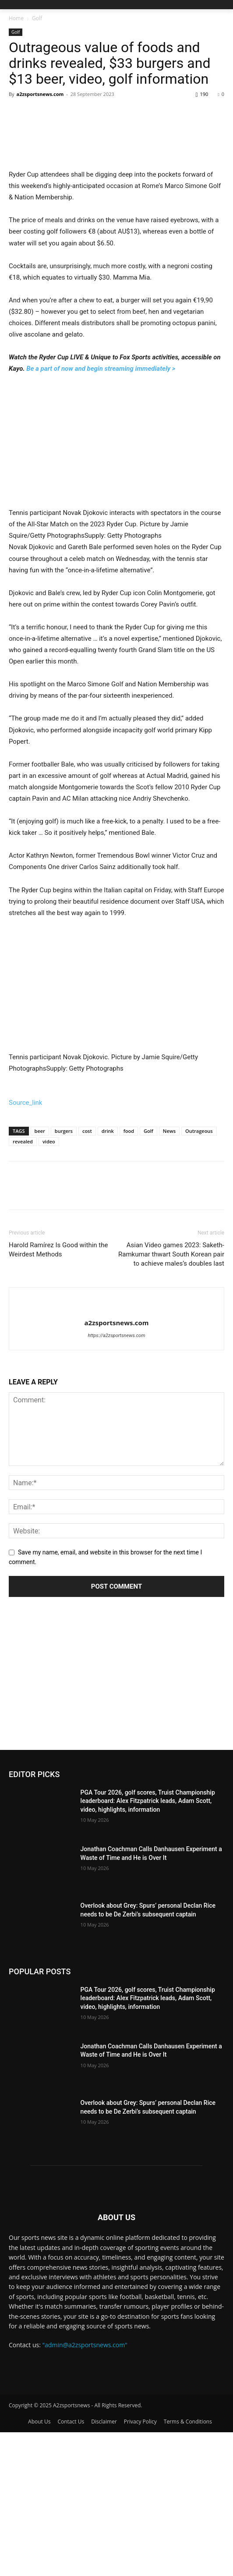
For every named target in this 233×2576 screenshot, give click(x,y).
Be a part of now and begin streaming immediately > (100, 490)
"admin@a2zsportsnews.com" (84, 2489)
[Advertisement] (116, 1828)
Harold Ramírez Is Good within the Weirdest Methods (58, 1393)
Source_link (25, 1246)
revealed (23, 1285)
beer (40, 1275)
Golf (37, 18)
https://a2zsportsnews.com (116, 1480)
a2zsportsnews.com (40, 94)
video (48, 1285)
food (129, 1275)
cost (87, 1275)
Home (16, 18)
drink (108, 1275)
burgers (64, 1275)
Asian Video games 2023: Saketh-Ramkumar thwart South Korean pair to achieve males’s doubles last (171, 1398)
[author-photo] (116, 1452)
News (169, 1275)
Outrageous (199, 1275)
